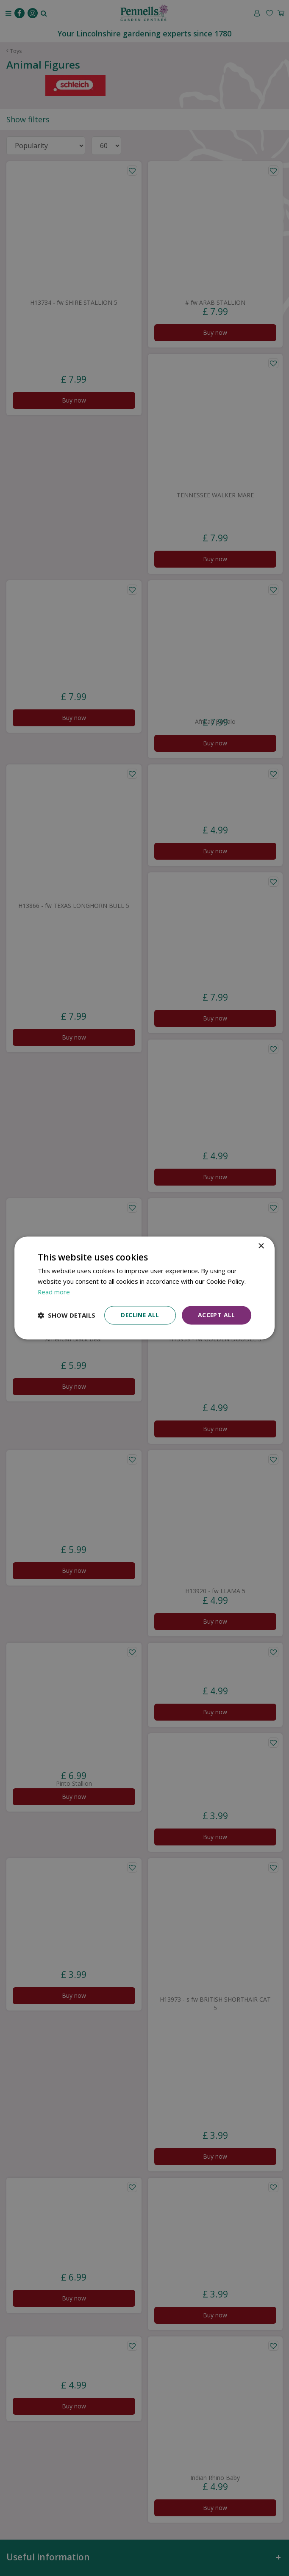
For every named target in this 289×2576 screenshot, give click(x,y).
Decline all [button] (138, 1315)
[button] (66, 1315)
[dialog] (144, 1287)
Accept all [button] (216, 1315)
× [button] (261, 1246)
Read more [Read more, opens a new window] (54, 1292)
